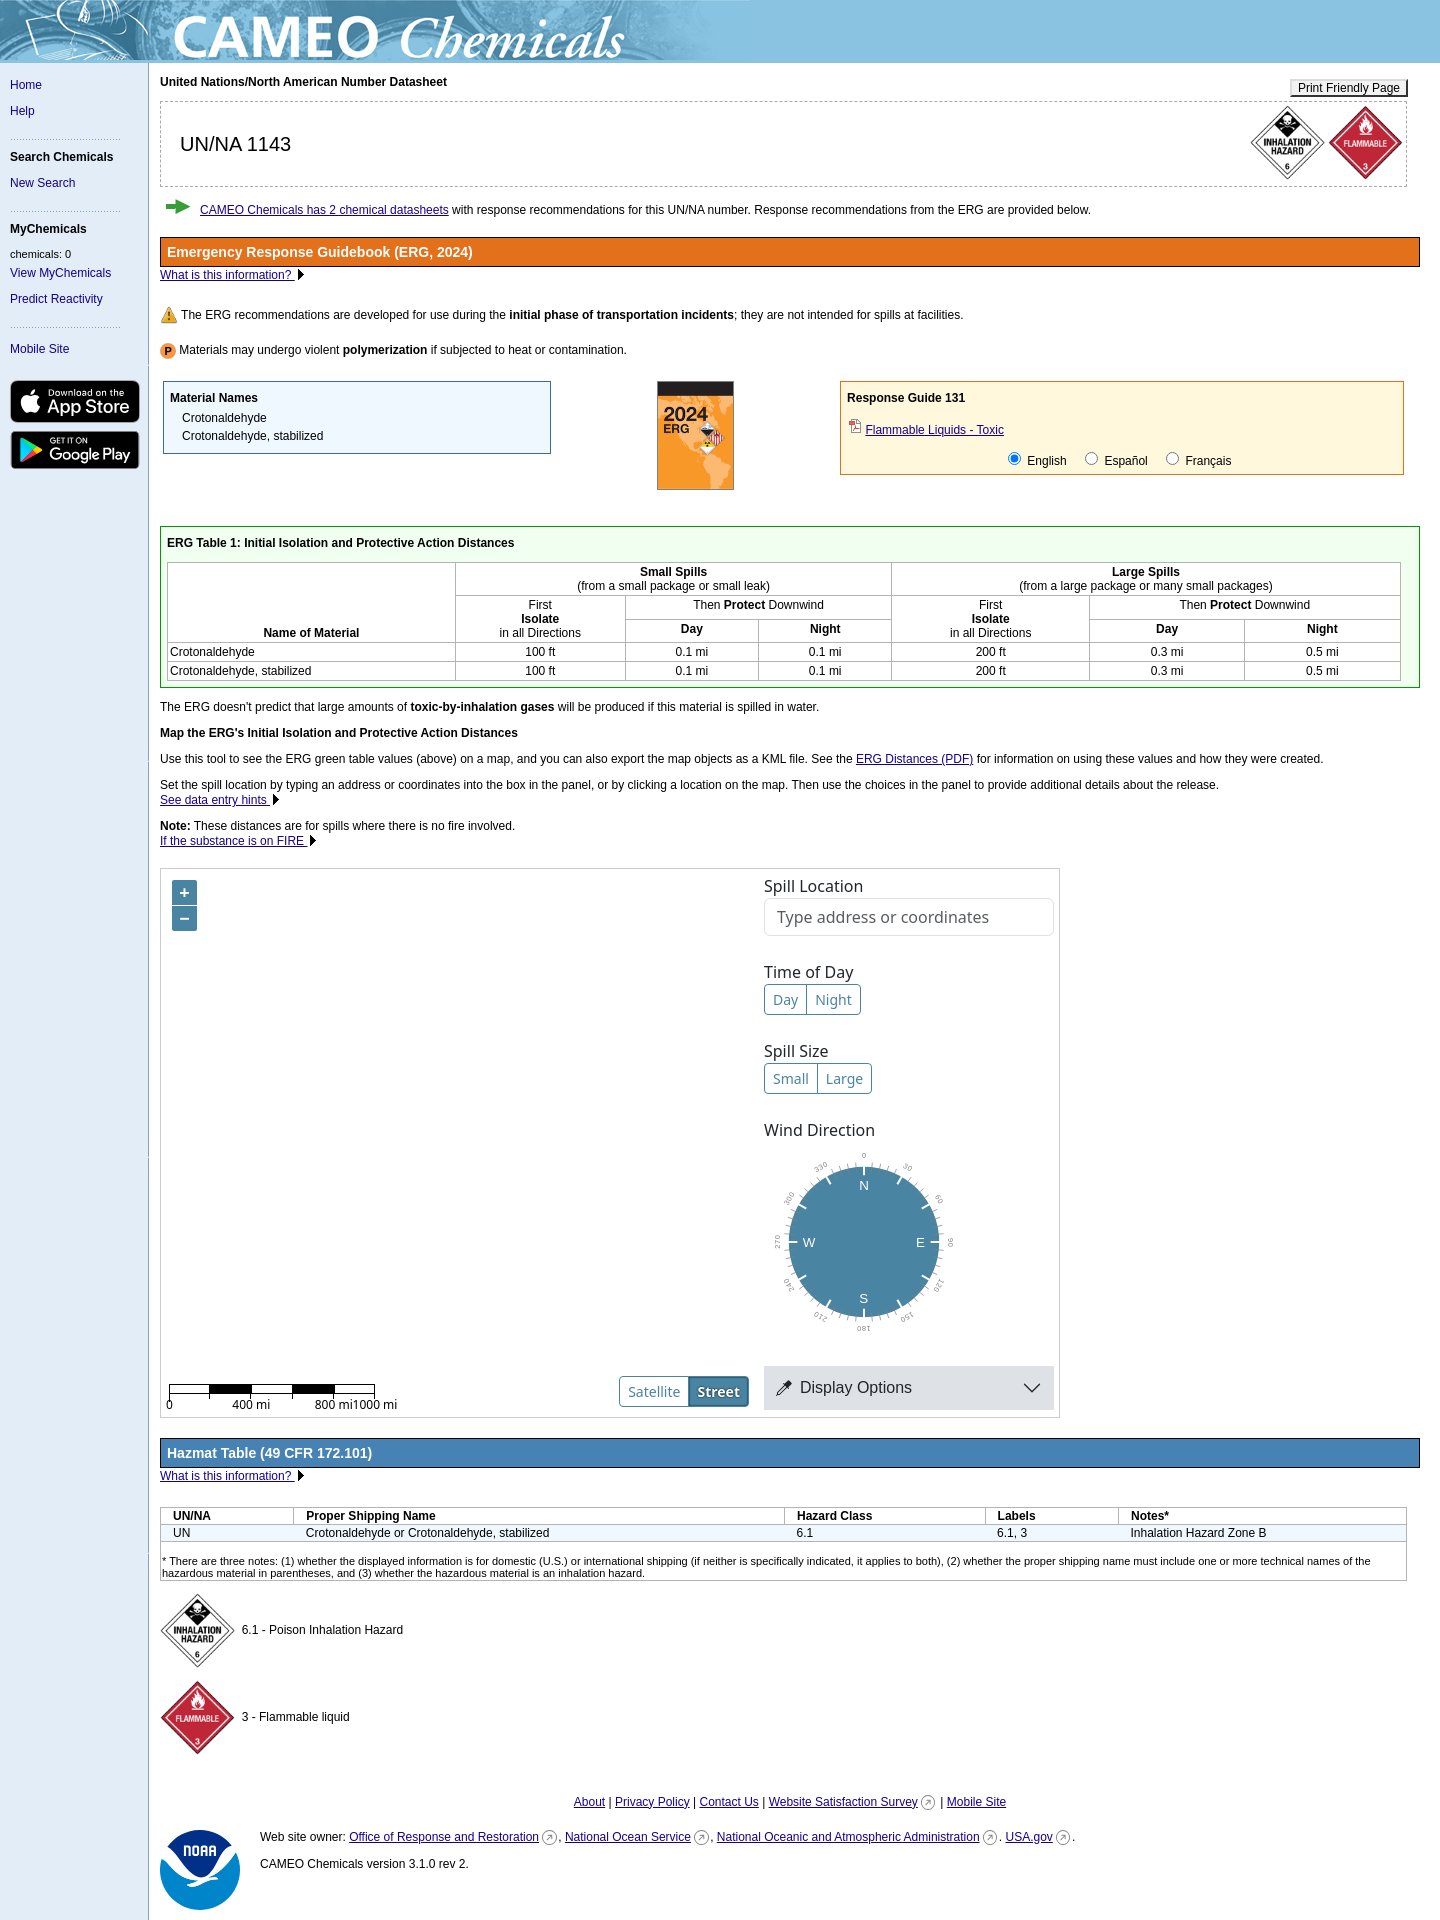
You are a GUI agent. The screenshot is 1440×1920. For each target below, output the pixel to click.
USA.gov (1028, 1837)
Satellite (654, 1391)
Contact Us (728, 1802)
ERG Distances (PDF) (914, 759)
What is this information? (227, 275)
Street (718, 1391)
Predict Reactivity (56, 299)
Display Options (844, 1387)
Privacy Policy (652, 1802)
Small (791, 1078)
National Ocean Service (628, 1837)
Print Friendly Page (1349, 88)
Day (785, 999)
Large (844, 1078)
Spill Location (813, 886)
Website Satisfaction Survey (843, 1802)
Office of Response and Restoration (444, 1837)
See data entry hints (215, 800)
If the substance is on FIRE (233, 841)
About (589, 1802)
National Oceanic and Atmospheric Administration (848, 1837)
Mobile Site (39, 349)
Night (833, 999)
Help (22, 111)
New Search (42, 183)
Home (26, 85)
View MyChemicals (60, 273)
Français (1198, 460)
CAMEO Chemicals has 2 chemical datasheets (324, 210)
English (1037, 460)
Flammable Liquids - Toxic (934, 430)
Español (1116, 460)
